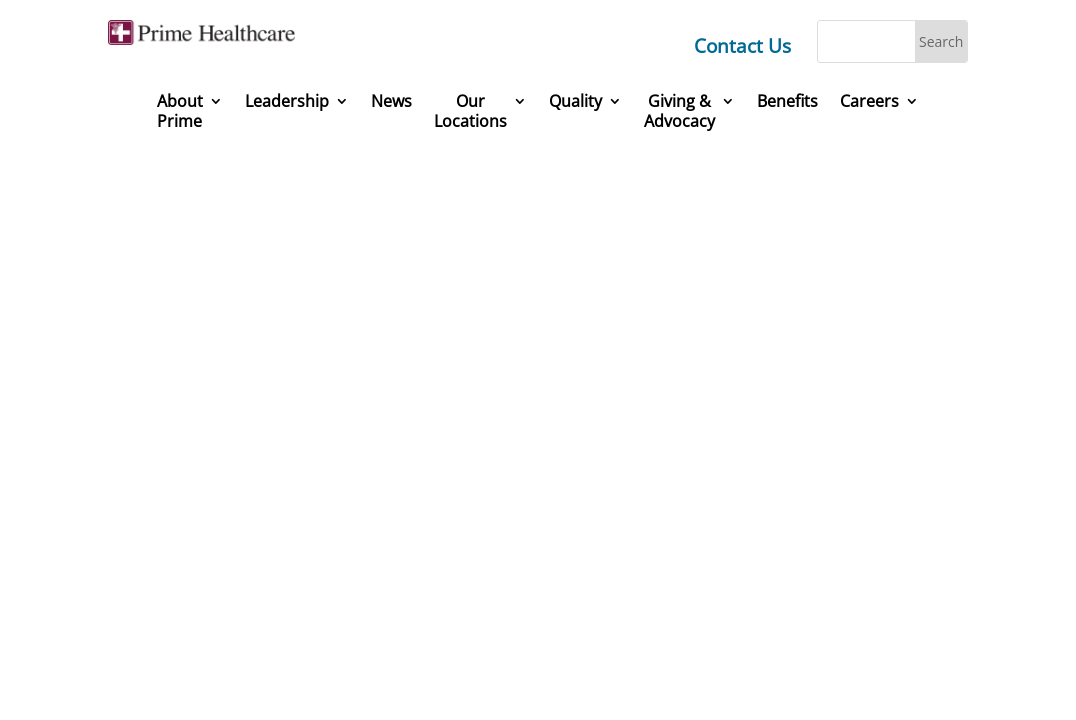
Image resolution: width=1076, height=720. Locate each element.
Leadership (287, 101)
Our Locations (470, 111)
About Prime (180, 111)
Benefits (787, 101)
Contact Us (742, 46)
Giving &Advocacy (679, 111)
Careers (869, 101)
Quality (575, 101)
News (391, 101)
